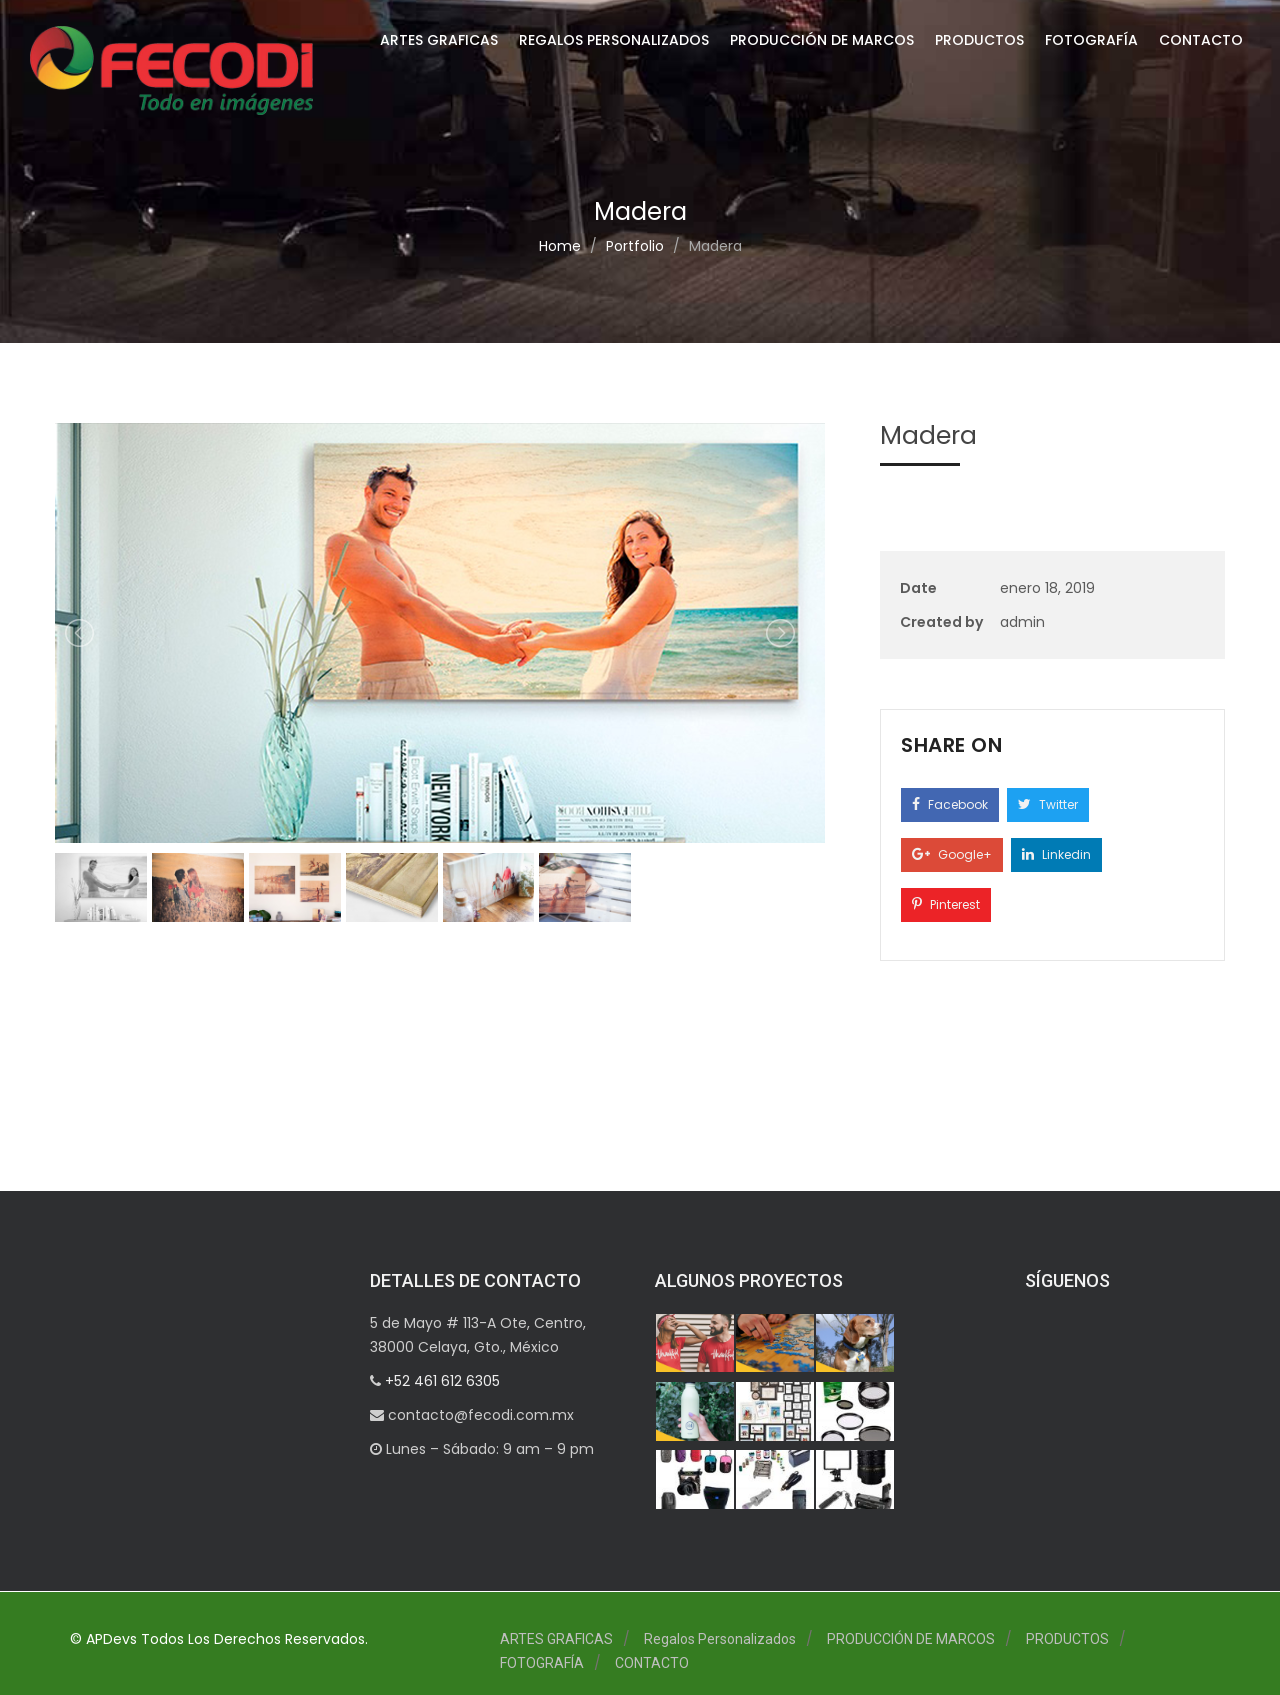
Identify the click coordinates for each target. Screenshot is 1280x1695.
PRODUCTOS (979, 40)
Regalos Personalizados (614, 40)
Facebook (950, 804)
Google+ (952, 854)
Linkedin (1056, 854)
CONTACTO (1201, 40)
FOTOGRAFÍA (1091, 40)
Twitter (1048, 804)
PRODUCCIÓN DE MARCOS (822, 40)
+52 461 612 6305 (440, 1381)
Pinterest (946, 904)
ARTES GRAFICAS (439, 40)
